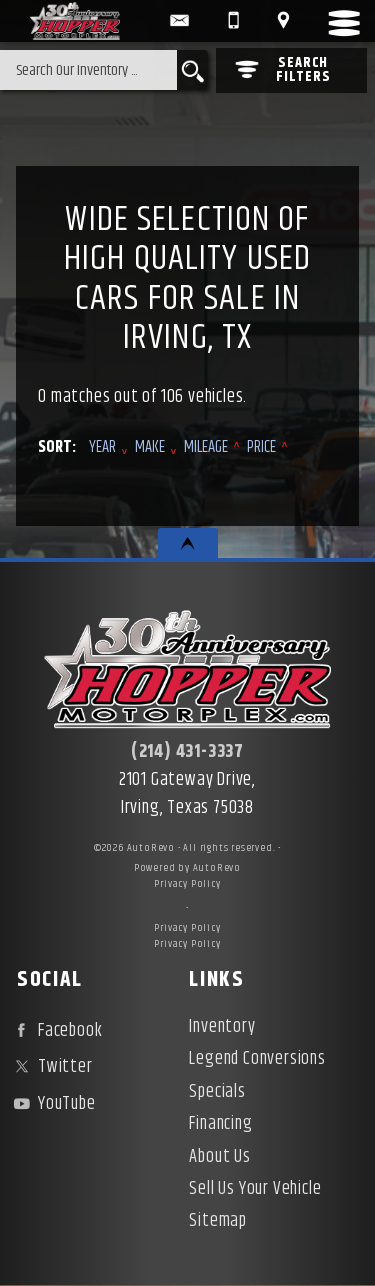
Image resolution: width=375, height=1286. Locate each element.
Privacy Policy (187, 884)
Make (150, 447)
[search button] (192, 70)
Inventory (222, 1027)
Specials (217, 1092)
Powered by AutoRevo (187, 868)
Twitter (50, 1067)
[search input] (88, 70)
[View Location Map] (283, 21)
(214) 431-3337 (187, 752)
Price (261, 447)
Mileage (206, 447)
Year (102, 447)
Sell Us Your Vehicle (255, 1189)
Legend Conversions (257, 1059)
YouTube (52, 1104)
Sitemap (218, 1221)
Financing (220, 1124)
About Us (219, 1157)
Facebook (55, 1031)
